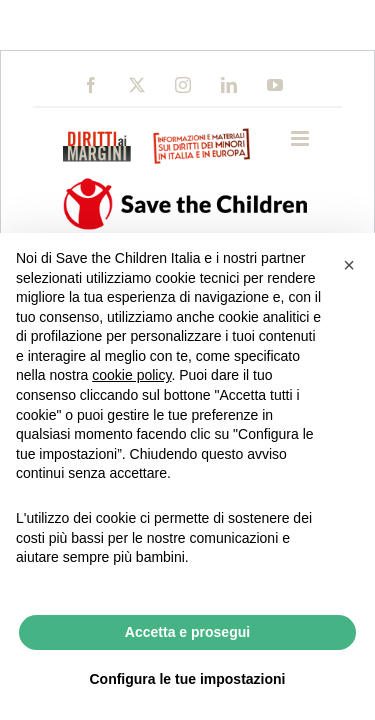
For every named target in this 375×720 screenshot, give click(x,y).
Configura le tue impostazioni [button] (187, 679)
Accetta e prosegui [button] (187, 632)
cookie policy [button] (131, 375)
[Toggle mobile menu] (301, 138)
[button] (349, 265)
